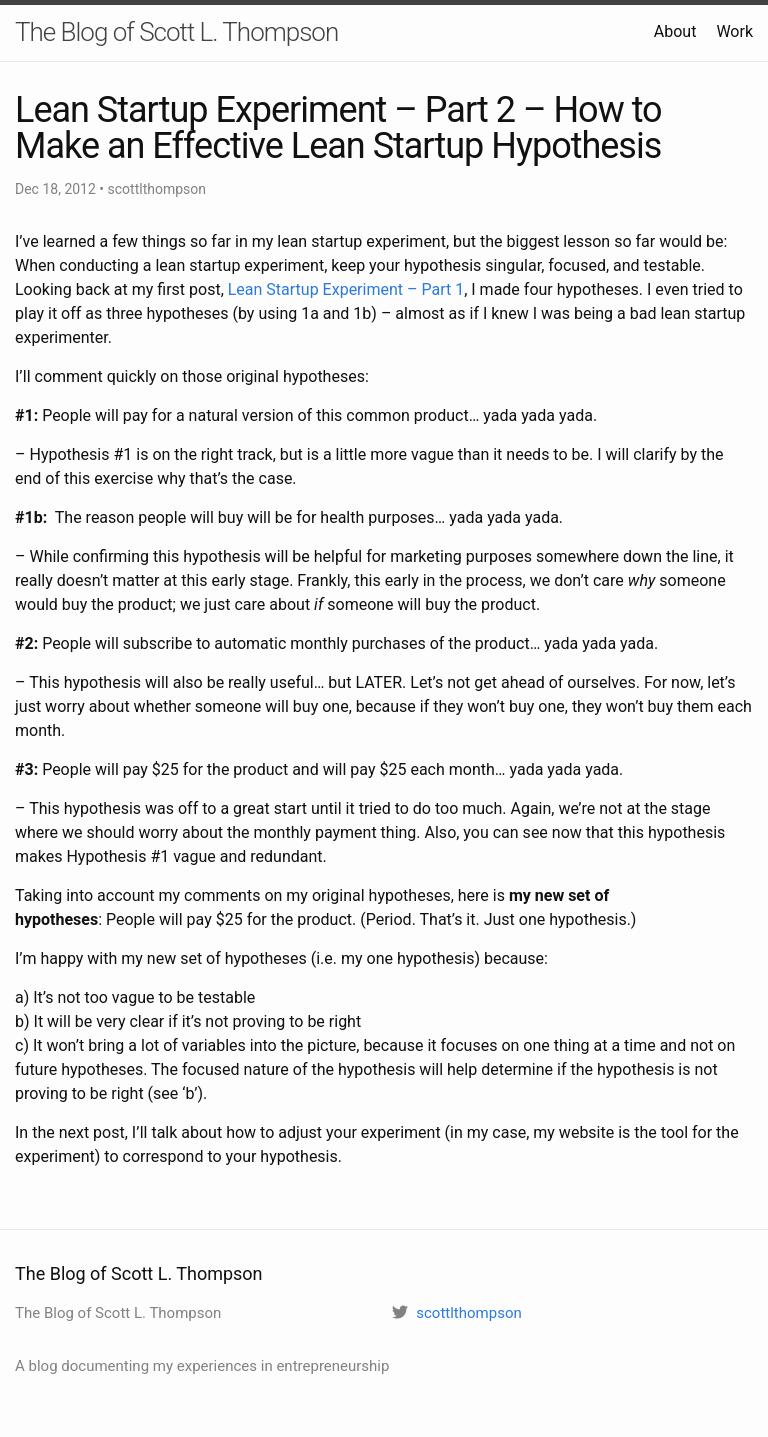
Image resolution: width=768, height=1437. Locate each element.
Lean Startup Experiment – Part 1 (346, 289)
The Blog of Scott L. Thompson (176, 32)
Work (734, 31)
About (675, 31)
